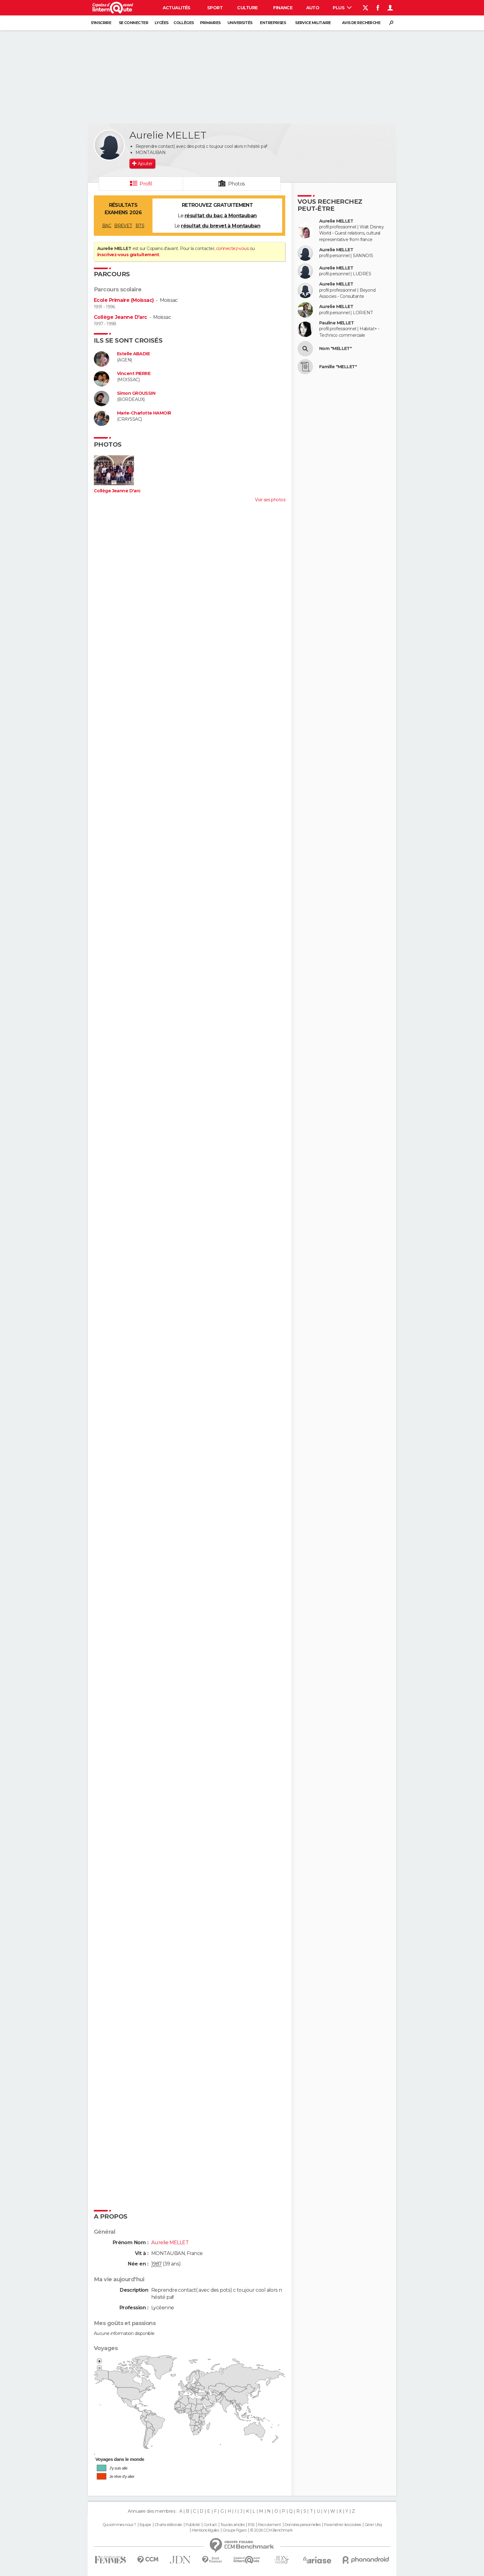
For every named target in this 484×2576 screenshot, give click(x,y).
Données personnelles (303, 2525)
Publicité (193, 2525)
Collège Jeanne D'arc (120, 317)
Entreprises (273, 22)
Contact (210, 2525)
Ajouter (145, 163)
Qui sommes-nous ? (119, 2525)
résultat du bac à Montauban (221, 216)
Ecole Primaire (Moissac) (124, 300)
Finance (282, 7)
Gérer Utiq (373, 2525)
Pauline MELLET (336, 323)
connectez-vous (232, 248)
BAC (106, 225)
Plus (342, 7)
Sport (215, 7)
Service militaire (313, 22)
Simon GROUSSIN (136, 393)
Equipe (145, 2525)
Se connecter (133, 22)
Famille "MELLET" (338, 366)
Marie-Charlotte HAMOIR (144, 413)
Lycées (162, 22)
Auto (312, 7)
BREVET (123, 225)
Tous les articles (232, 2525)
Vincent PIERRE (133, 373)
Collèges (183, 22)
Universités (239, 22)
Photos (236, 184)
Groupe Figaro (235, 2530)
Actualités (176, 7)
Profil (146, 184)
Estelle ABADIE (133, 353)
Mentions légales (205, 2530)
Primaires (210, 22)
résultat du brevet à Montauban (220, 226)
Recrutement (269, 2525)
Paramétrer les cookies (342, 2525)
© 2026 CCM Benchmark (271, 2530)
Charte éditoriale (168, 2525)
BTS (140, 225)
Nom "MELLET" (335, 348)
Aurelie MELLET (336, 221)
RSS (251, 2525)
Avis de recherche (361, 22)
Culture (247, 7)
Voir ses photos (270, 499)
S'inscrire (101, 22)
